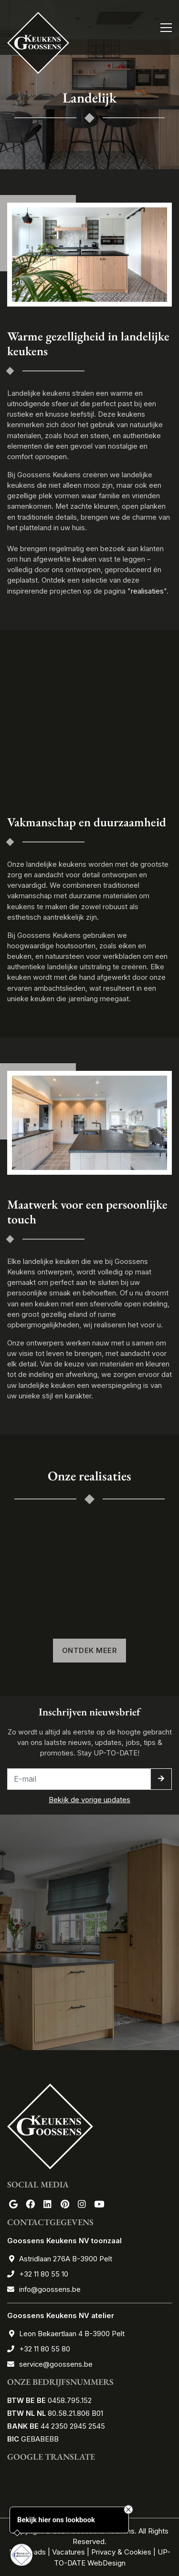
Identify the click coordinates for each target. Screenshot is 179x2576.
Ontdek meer (89, 1650)
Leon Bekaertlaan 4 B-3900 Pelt (72, 2334)
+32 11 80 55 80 (44, 2349)
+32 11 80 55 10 (43, 2274)
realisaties (147, 591)
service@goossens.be (56, 2364)
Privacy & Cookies (121, 2551)
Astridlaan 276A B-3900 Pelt (65, 2259)
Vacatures (68, 2551)
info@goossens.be (50, 2289)
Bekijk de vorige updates (89, 1800)
